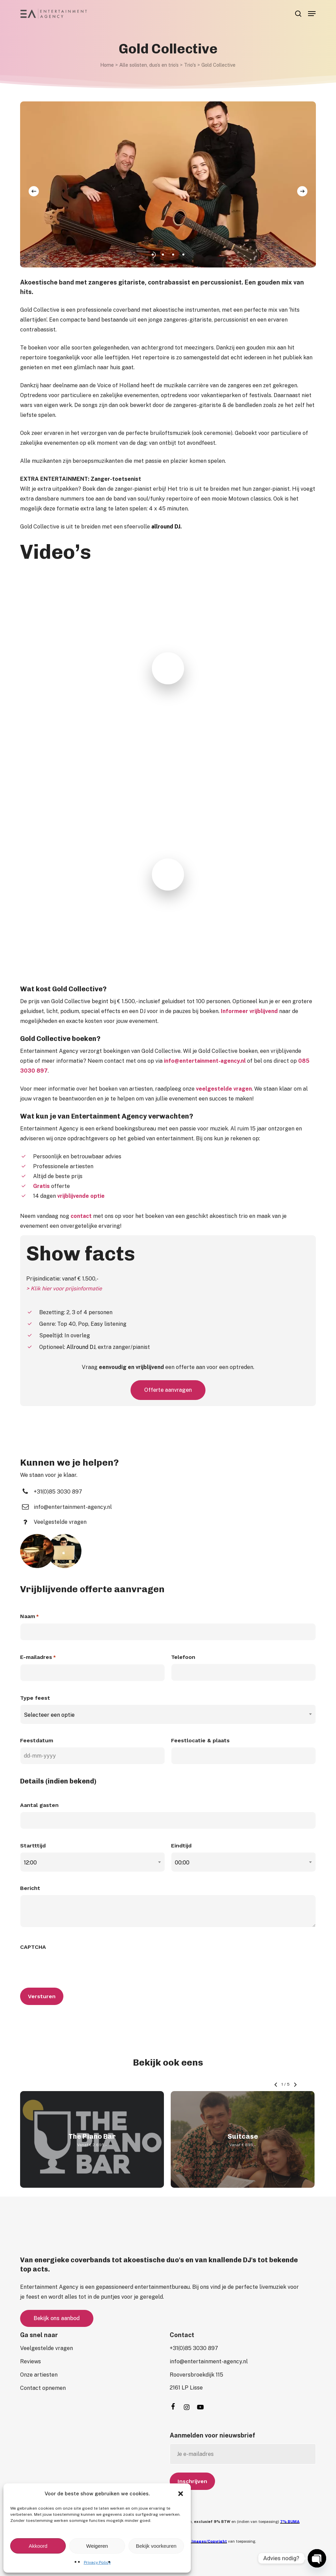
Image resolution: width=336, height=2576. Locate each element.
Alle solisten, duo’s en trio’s (149, 65)
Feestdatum (36, 1740)
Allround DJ (80, 1347)
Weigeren (97, 2546)
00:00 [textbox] (182, 1862)
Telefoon (183, 1657)
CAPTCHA (33, 1947)
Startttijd (33, 1845)
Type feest (35, 1698)
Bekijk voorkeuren (156, 2546)
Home (107, 65)
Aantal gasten (39, 1805)
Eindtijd (181, 1845)
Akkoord (38, 2546)
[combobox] (168, 1715)
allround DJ (165, 526)
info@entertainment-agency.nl (205, 1061)
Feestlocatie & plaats (200, 1740)
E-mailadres (38, 1657)
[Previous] (34, 191)
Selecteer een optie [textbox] (49, 1715)
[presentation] (72, 1967)
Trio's (190, 65)
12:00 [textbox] (30, 1862)
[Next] (302, 191)
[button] (180, 2493)
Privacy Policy (97, 2562)
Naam (29, 1616)
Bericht (30, 1888)
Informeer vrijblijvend (249, 1011)
